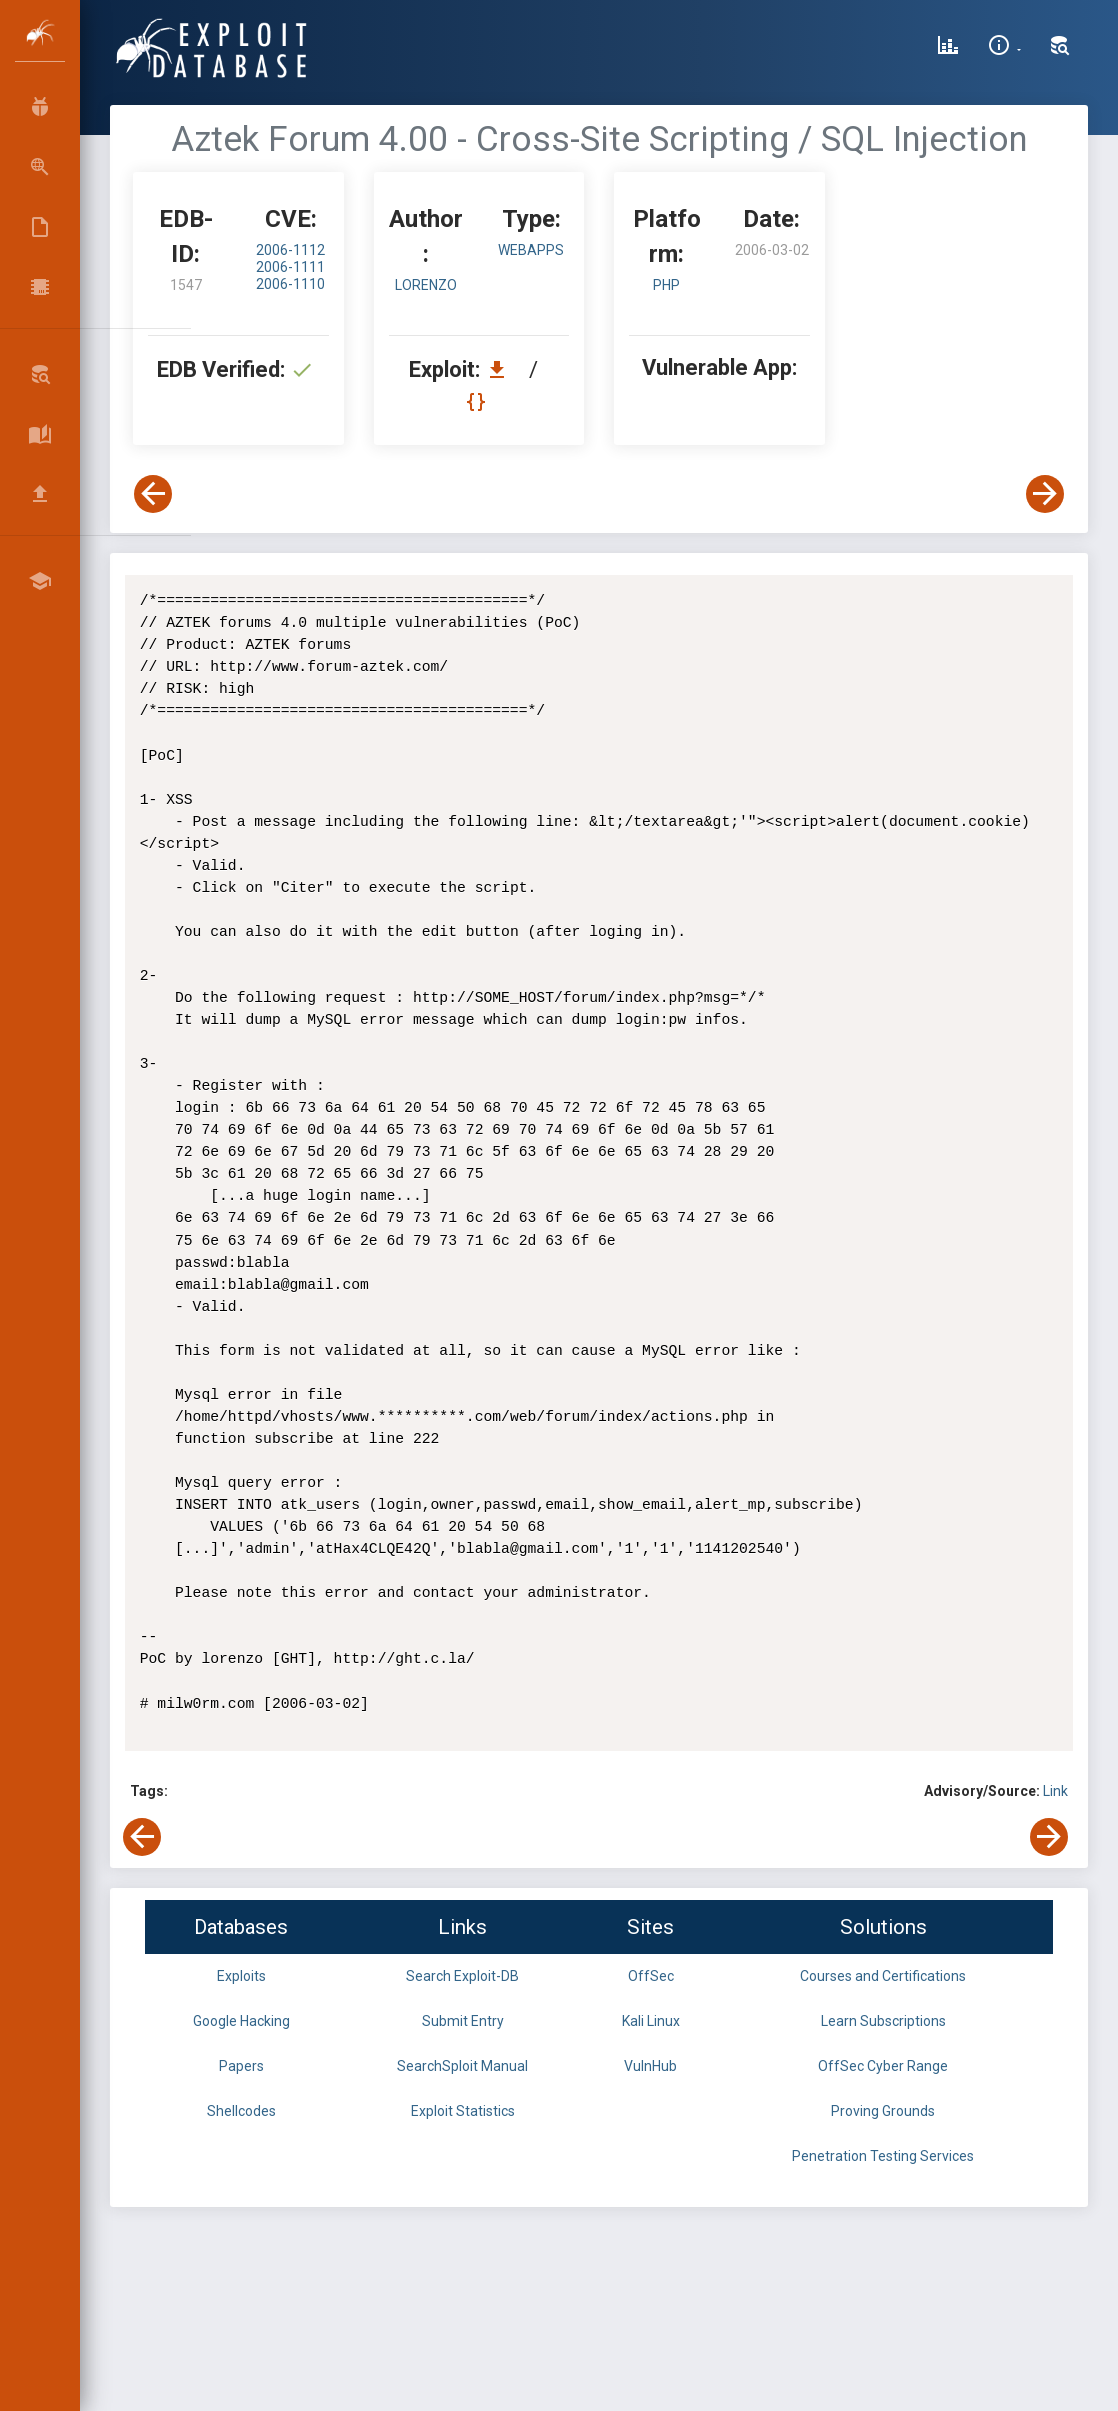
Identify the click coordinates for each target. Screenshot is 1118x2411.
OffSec (651, 1976)
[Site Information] (1004, 48)
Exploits (241, 1976)
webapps (531, 250)
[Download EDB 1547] (502, 369)
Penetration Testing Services (883, 2156)
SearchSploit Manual (462, 2066)
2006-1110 (290, 284)
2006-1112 (290, 250)
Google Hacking (241, 2021)
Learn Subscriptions (883, 2021)
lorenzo (426, 285)
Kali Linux (651, 2021)
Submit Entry (463, 2021)
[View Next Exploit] (1045, 494)
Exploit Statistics (463, 2111)
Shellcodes (241, 2111)
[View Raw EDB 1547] (478, 401)
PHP (666, 285)
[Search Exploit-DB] (1060, 48)
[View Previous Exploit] (153, 494)
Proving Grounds (883, 2111)
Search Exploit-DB (462, 1976)
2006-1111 (290, 267)
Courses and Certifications (883, 1976)
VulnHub (650, 2066)
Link (1055, 1791)
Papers (241, 2066)
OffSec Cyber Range (883, 2066)
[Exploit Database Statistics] (948, 48)
